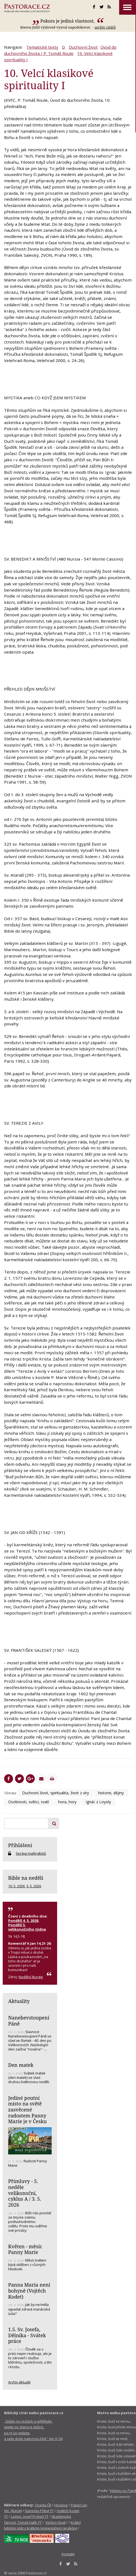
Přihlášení (20, 1845)
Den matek (20, 2065)
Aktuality (19, 2001)
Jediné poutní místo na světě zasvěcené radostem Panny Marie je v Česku (27, 2110)
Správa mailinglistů (31, 1853)
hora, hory (67, 1801)
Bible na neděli (25, 1878)
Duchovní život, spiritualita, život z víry (55, 1792)
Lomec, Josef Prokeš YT (29, 2516)
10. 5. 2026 (16, 1886)
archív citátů (105, 27)
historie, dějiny (111, 1792)
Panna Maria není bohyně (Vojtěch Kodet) (29, 2290)
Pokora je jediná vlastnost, (68, 21)
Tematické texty (42, 47)
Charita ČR (43, 2505)
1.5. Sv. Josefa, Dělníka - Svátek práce (27, 2335)
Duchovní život (83, 47)
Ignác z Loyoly (98, 1801)
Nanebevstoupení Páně (28, 2020)
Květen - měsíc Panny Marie (25, 2249)
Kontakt (68, 2554)
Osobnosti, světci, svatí (28, 1801)
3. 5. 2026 (33, 1886)
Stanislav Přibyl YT (39, 2510)
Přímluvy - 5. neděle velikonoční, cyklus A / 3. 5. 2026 (24, 2193)
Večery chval (55, 2522)
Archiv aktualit (19, 2382)
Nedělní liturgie (30, 1976)
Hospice (61, 2505)
